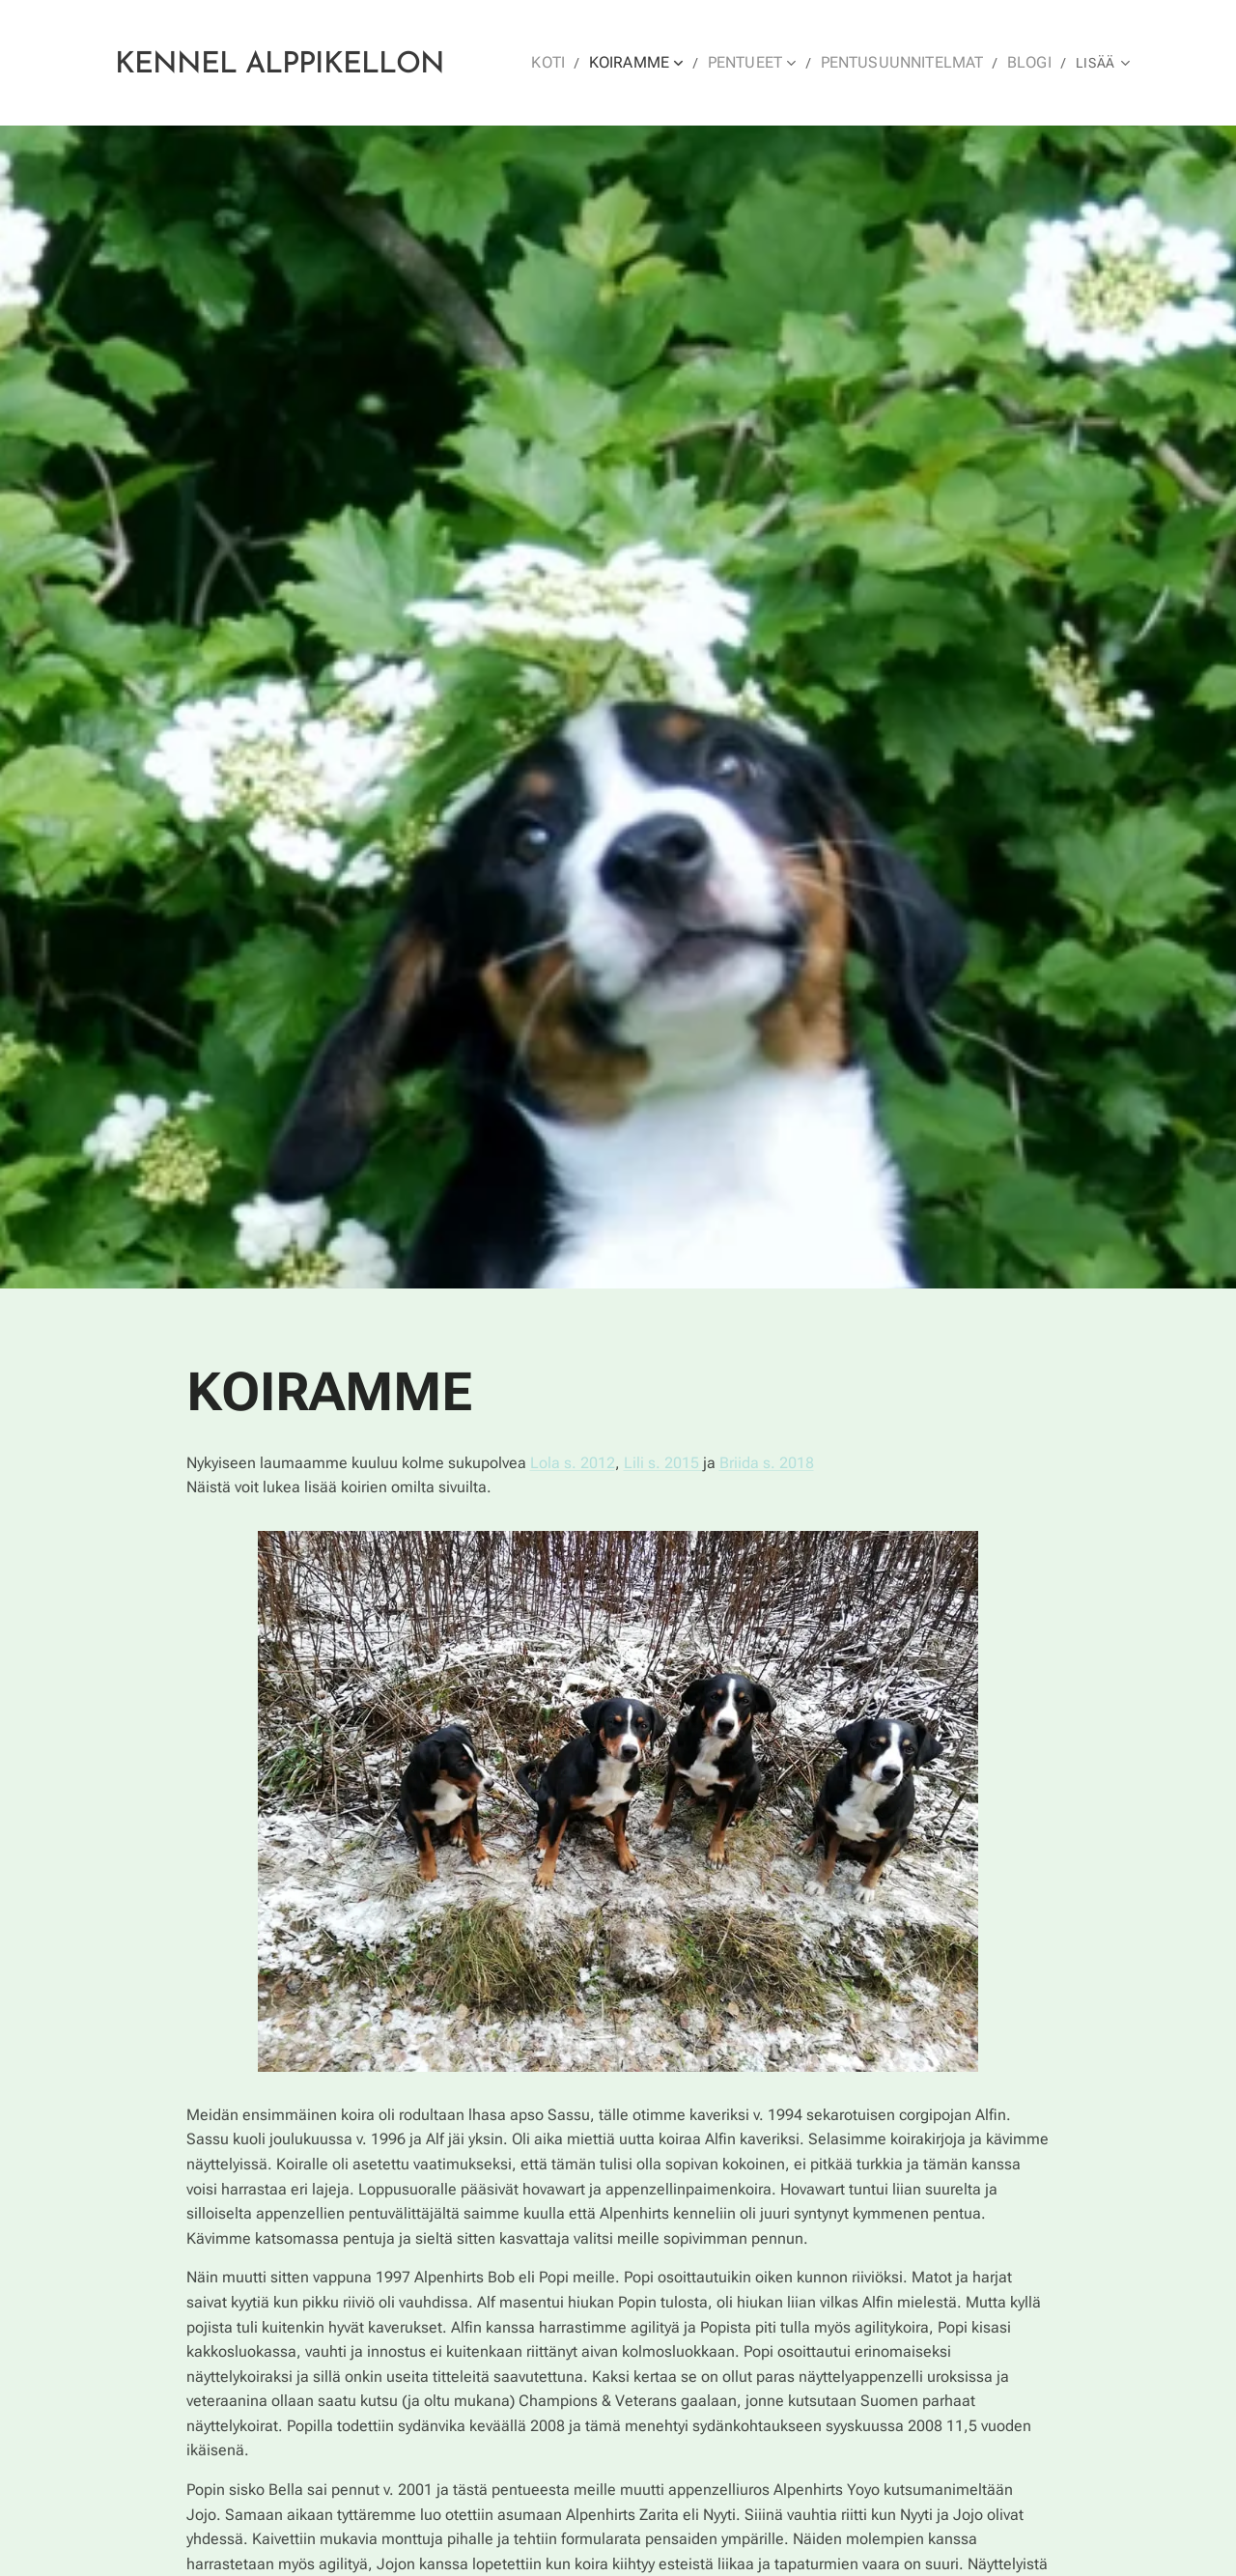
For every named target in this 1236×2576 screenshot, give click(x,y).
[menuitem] (576, 63)
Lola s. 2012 (572, 1462)
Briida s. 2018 (766, 1462)
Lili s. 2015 (663, 1462)
